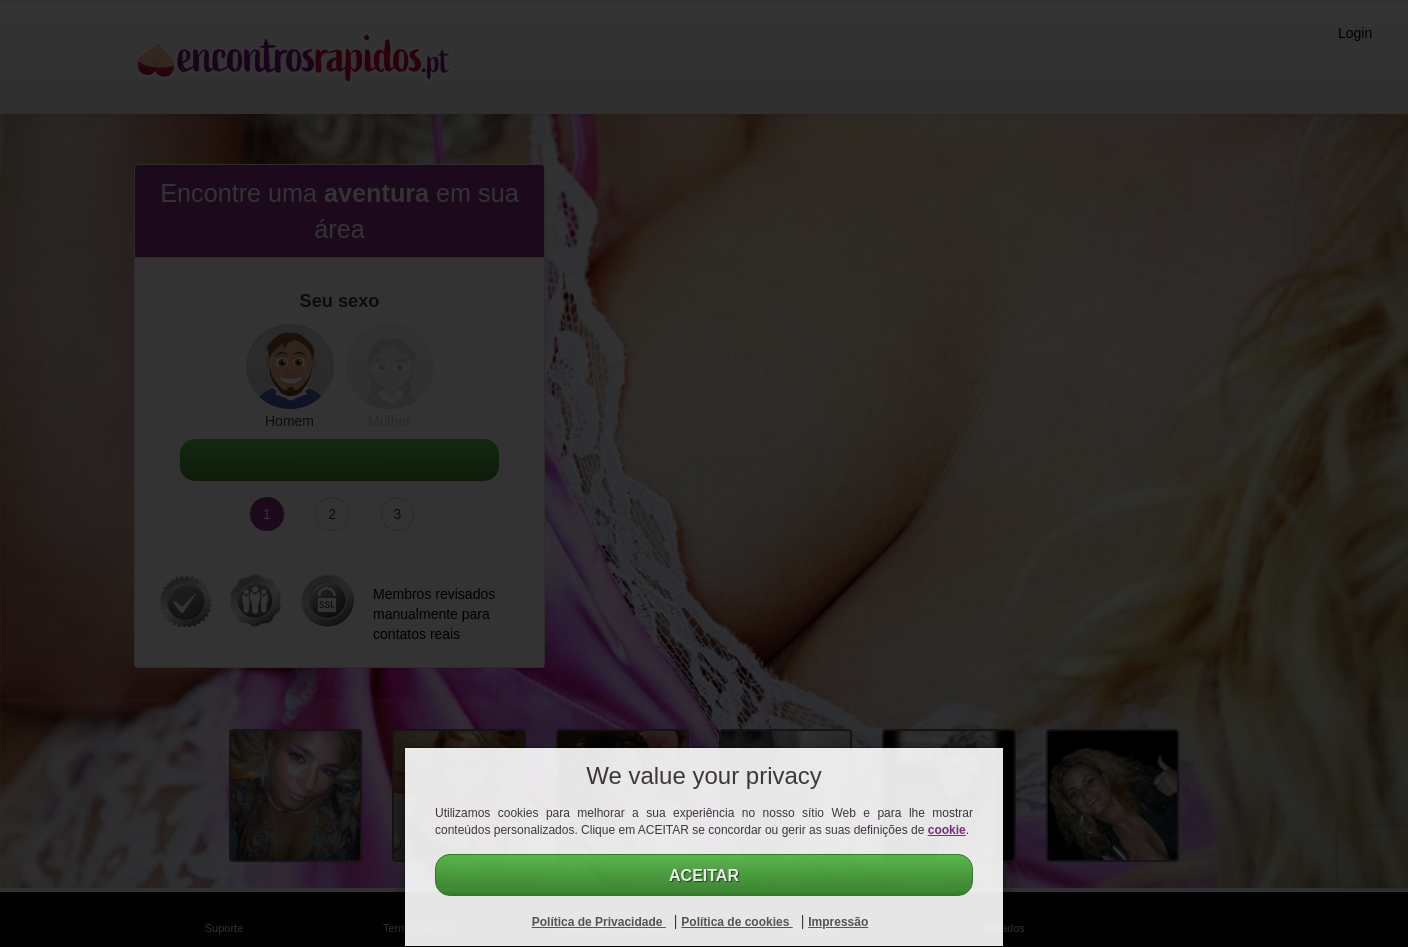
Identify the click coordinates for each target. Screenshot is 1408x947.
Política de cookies (736, 922)
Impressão (838, 922)
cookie (947, 830)
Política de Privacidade (599, 922)
